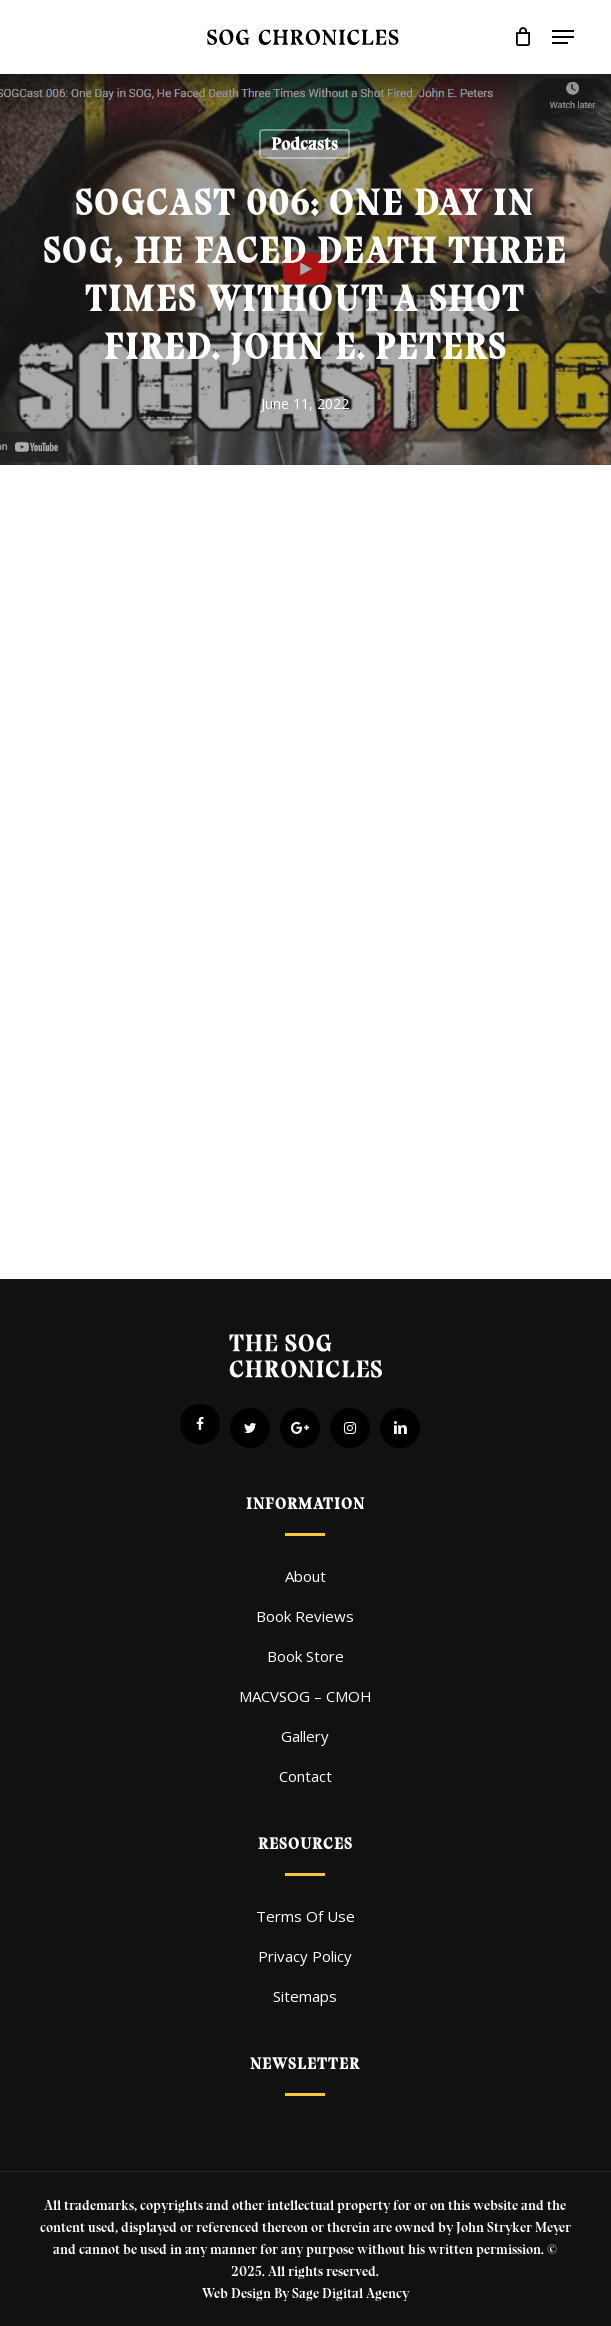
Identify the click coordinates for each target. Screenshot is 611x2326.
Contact (305, 1776)
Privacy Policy (305, 1956)
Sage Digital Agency (350, 2293)
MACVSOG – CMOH (305, 1696)
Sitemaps (305, 1996)
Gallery (305, 1736)
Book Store (305, 1656)
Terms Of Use (305, 1916)
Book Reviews (305, 1616)
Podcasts (304, 144)
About (305, 1576)
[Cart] (522, 37)
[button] (563, 37)
